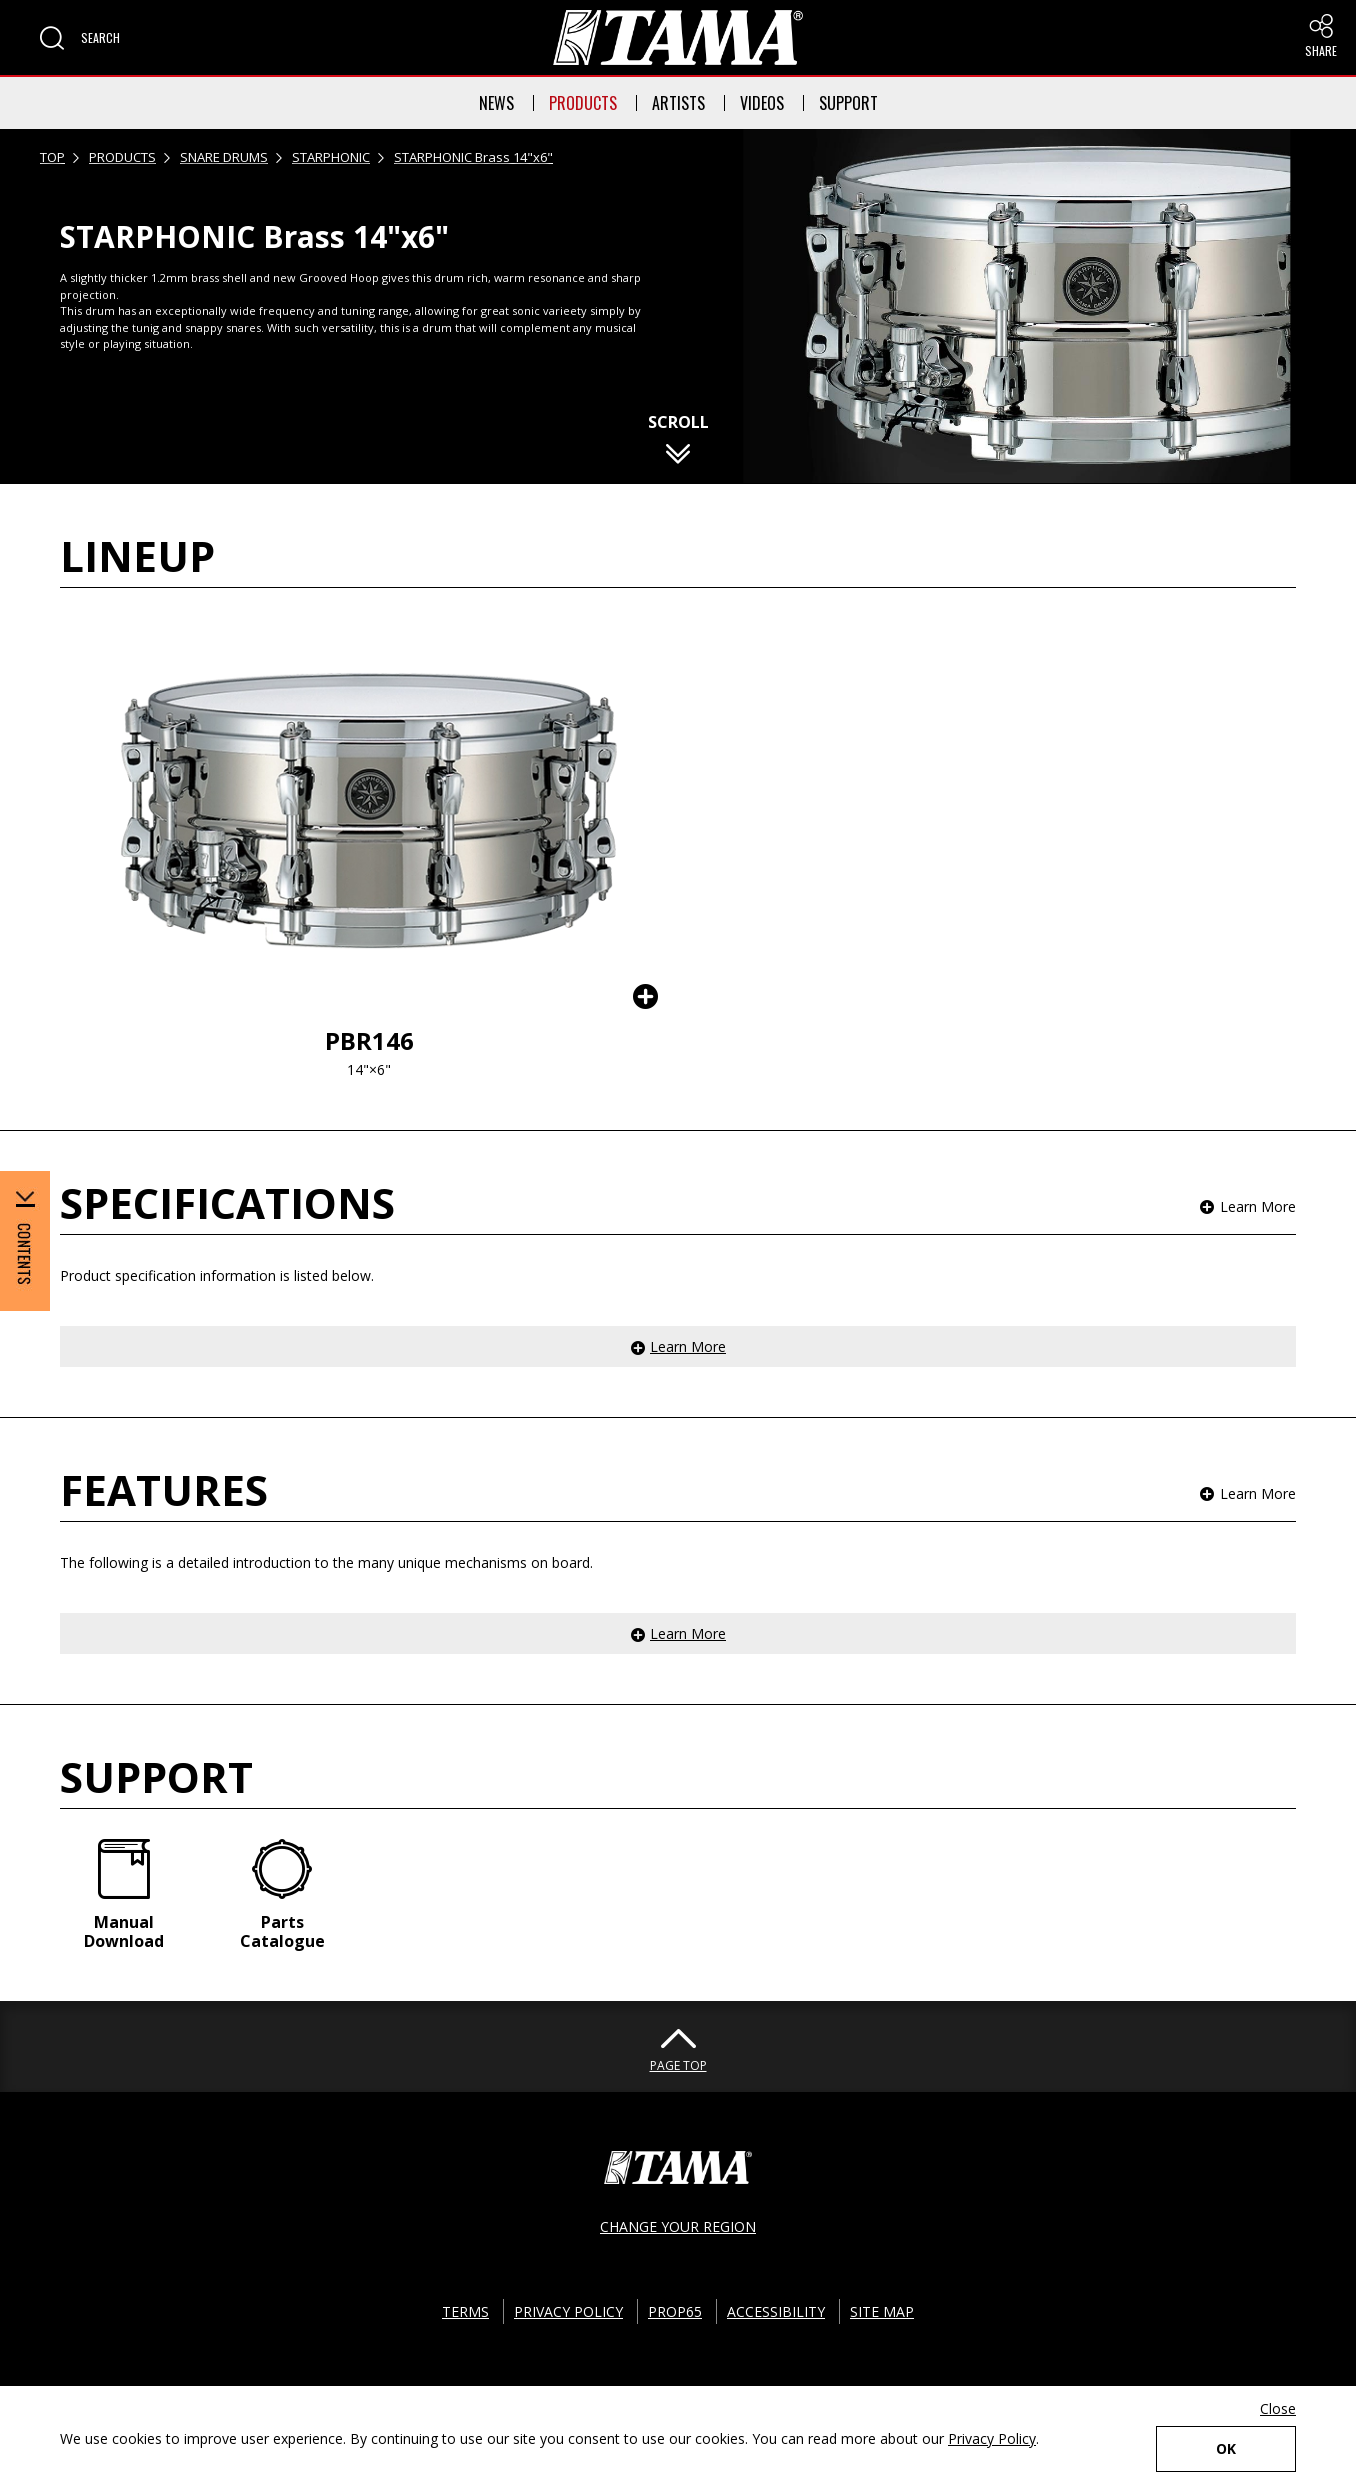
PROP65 (675, 2311)
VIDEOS (762, 103)
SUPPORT (848, 103)
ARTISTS (678, 103)
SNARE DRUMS (224, 157)
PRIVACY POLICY (568, 2311)
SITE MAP (882, 2311)
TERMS (465, 2311)
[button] (80, 38)
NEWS (496, 103)
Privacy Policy (992, 2438)
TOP (52, 157)
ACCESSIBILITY (776, 2311)
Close (1278, 2408)
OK (1226, 2448)
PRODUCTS (583, 103)
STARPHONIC (331, 157)
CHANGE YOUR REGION (678, 2226)
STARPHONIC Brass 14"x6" (473, 157)
